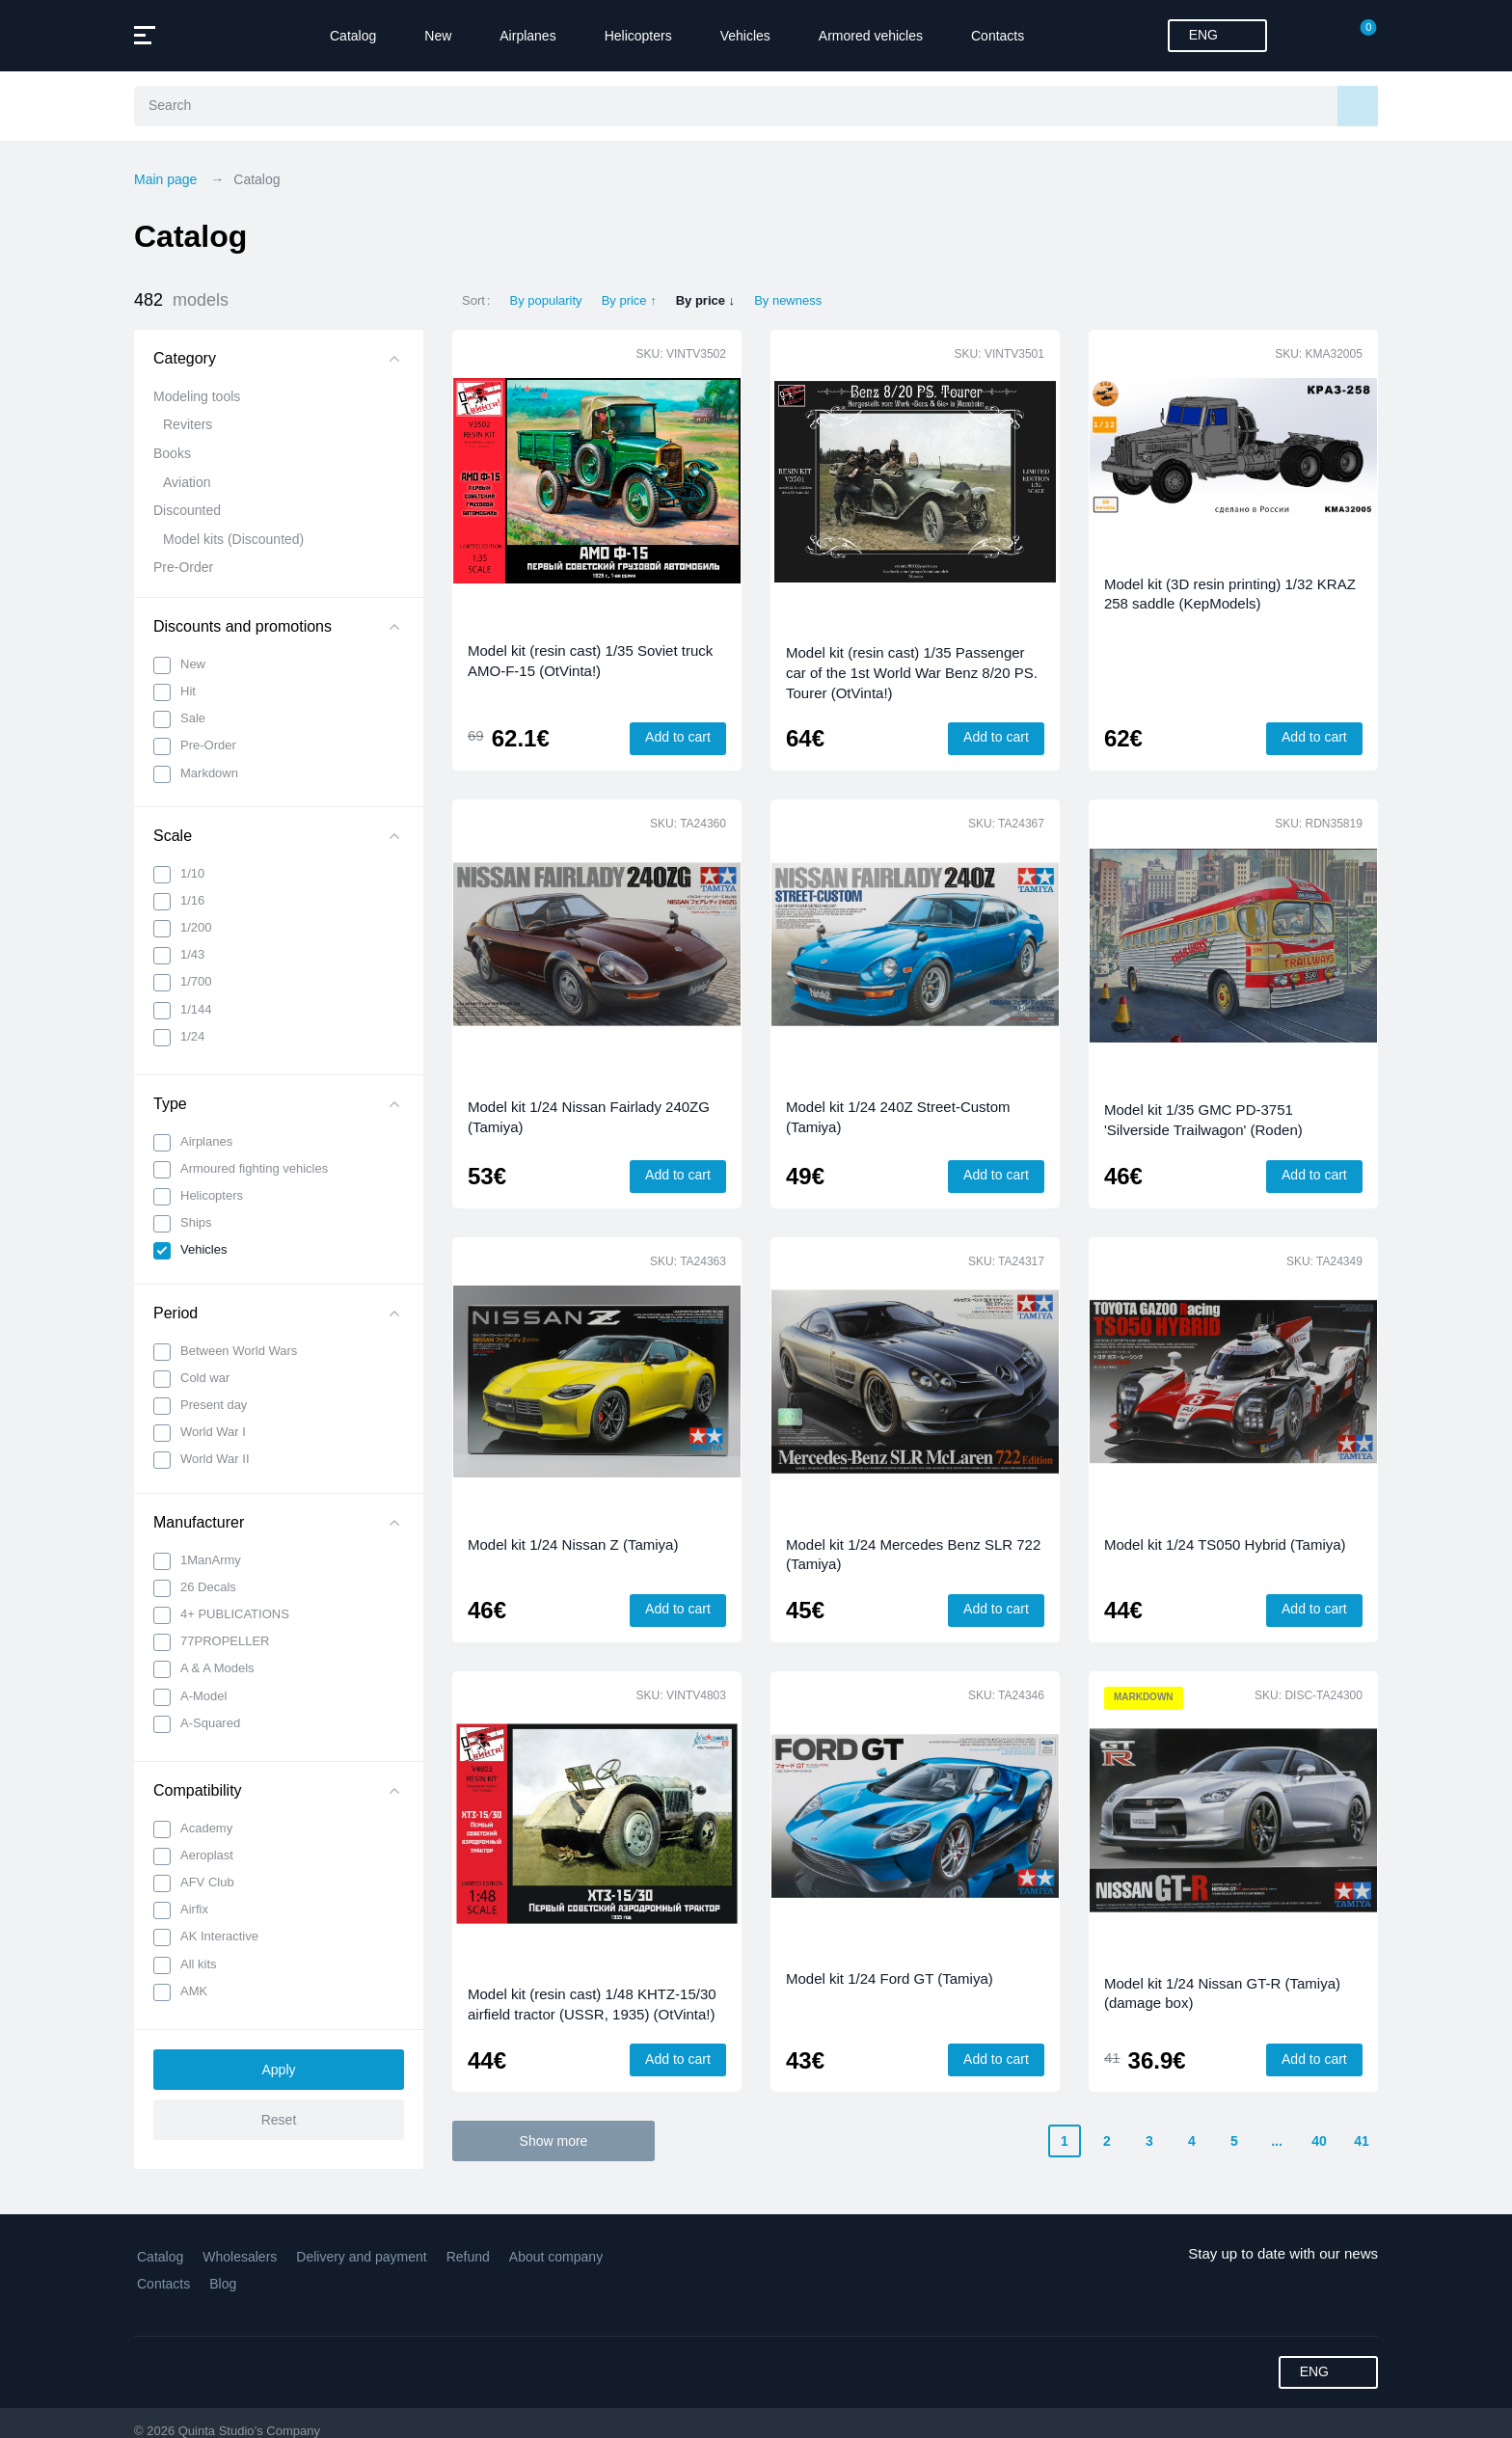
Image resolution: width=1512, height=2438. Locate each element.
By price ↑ (629, 300)
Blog (222, 2283)
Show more (554, 2141)
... (1276, 2141)
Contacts (997, 35)
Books (172, 453)
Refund (468, 2256)
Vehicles (745, 35)
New (437, 35)
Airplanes (527, 35)
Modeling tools (196, 396)
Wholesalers (239, 2256)
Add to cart (678, 737)
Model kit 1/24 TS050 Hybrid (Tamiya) (1225, 1544)
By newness (788, 300)
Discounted (187, 510)
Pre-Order (183, 567)
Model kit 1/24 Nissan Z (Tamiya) (573, 1544)
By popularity (545, 300)
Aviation (187, 482)
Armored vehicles (871, 35)
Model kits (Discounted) (233, 539)
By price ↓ (705, 300)
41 (1361, 2141)
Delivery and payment (361, 2256)
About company (556, 2256)
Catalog (353, 35)
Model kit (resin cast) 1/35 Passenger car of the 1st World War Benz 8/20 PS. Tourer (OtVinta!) (912, 672)
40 (1319, 2141)
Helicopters (638, 35)
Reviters (187, 424)
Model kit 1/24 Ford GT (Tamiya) (889, 1978)
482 (181, 300)
